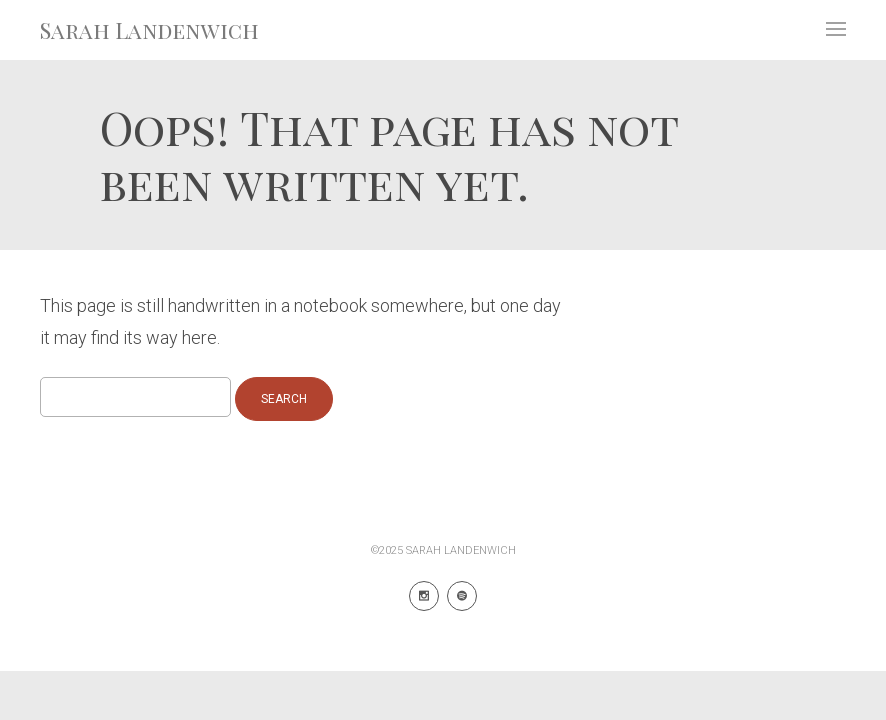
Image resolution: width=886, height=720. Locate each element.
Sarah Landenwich (149, 30)
